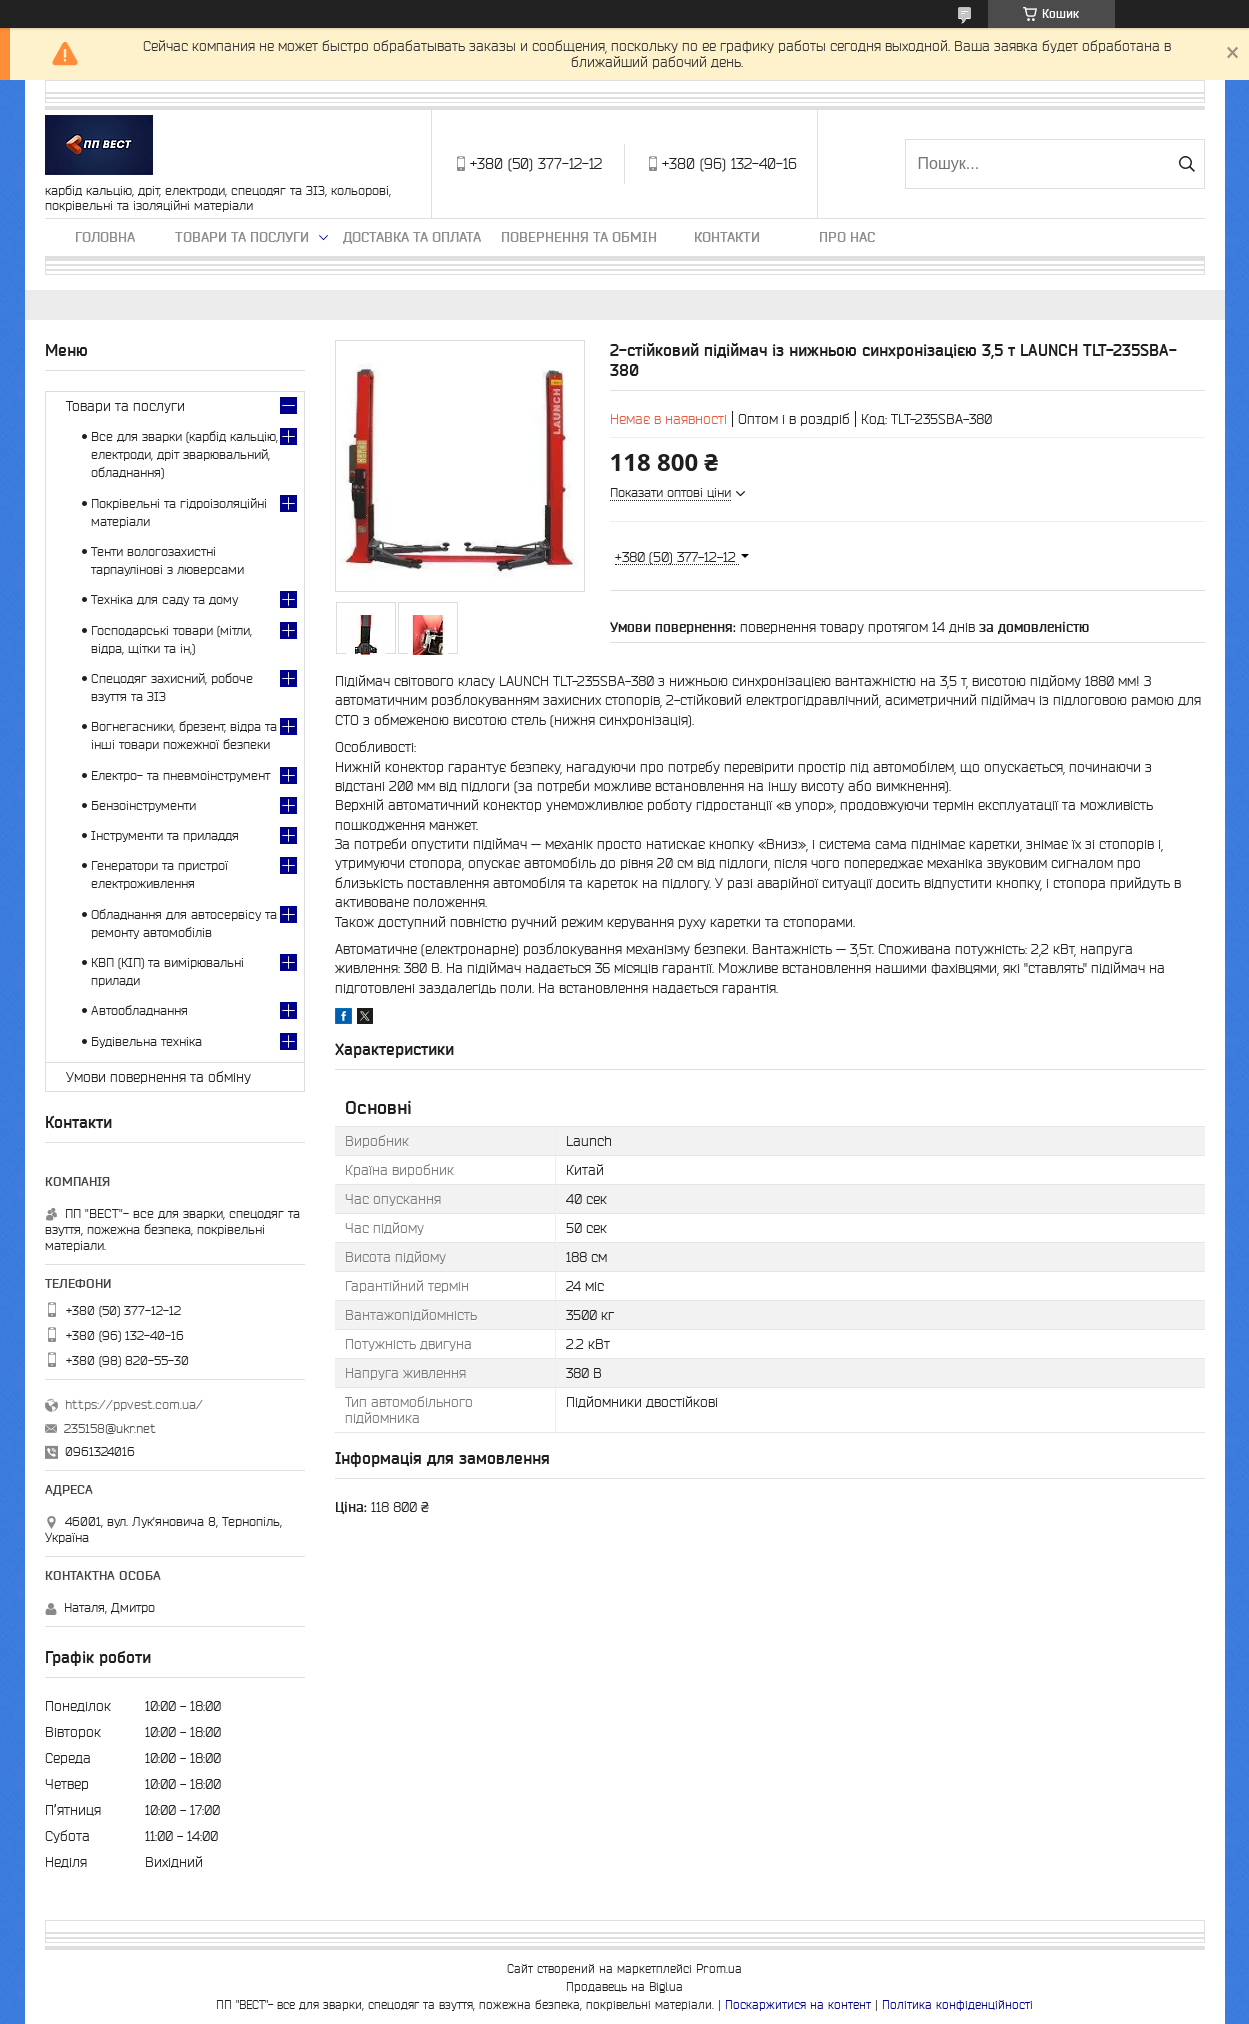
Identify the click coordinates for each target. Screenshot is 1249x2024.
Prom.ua (719, 1968)
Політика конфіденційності (957, 2004)
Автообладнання (139, 1010)
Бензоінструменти (143, 805)
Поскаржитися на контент (798, 2004)
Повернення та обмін (579, 237)
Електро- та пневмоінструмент (180, 775)
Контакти (727, 237)
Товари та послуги (242, 237)
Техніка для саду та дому (164, 599)
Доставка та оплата (412, 237)
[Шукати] (1187, 164)
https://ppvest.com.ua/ (134, 1404)
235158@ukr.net (110, 1428)
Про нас (847, 237)
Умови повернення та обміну (158, 1077)
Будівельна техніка (146, 1041)
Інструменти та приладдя (165, 835)
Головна (105, 237)
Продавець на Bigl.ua (624, 1986)
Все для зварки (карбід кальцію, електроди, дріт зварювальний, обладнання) (184, 454)
